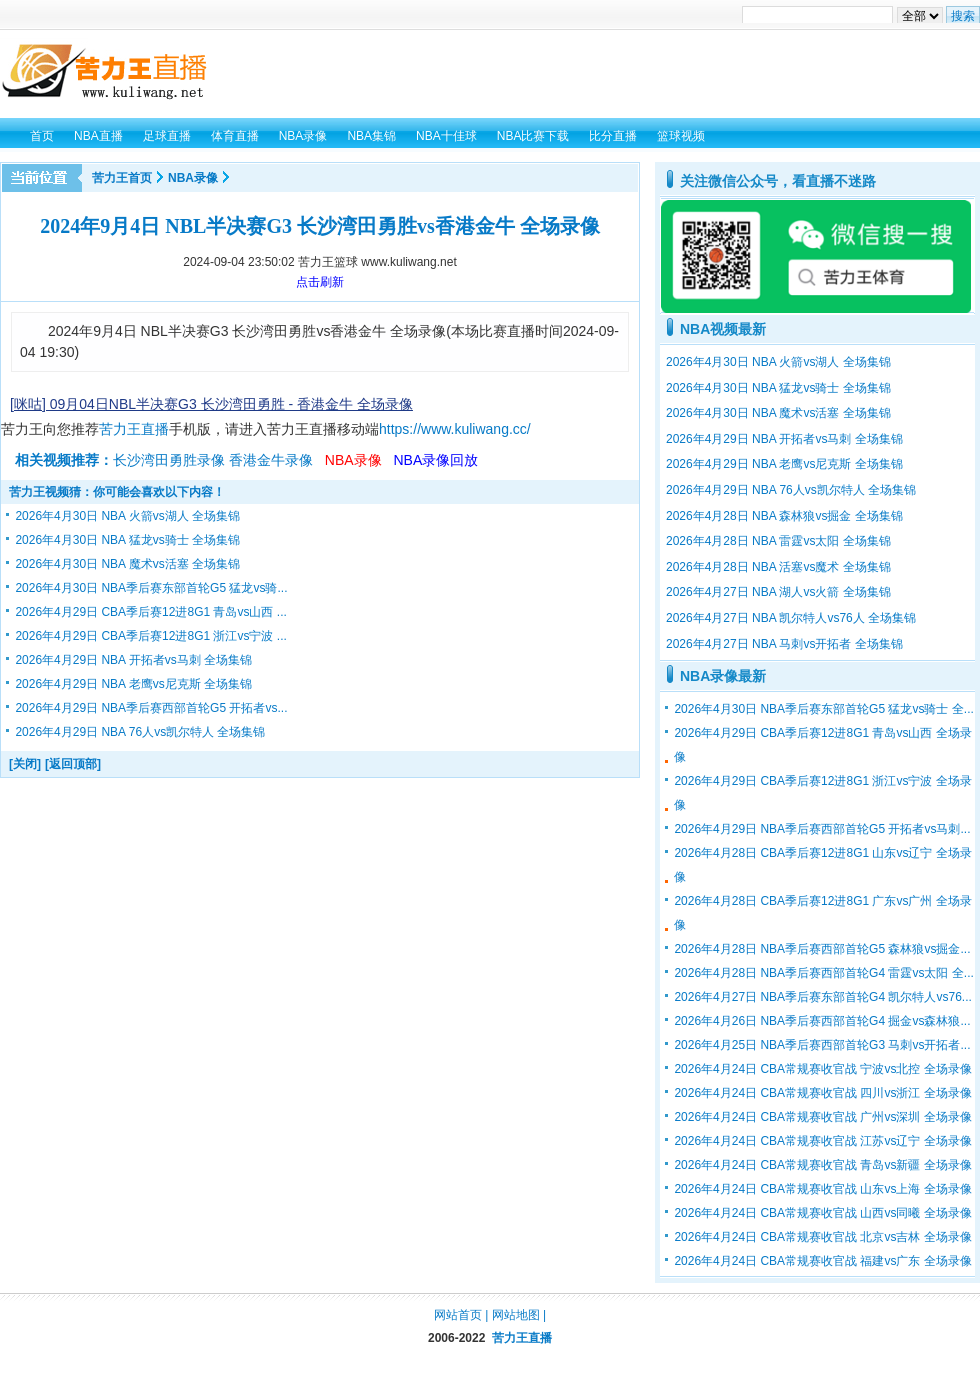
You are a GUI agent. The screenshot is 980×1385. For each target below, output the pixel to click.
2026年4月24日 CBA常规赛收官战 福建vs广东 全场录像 (822, 1261)
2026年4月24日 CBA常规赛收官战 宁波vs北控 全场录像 (822, 1069)
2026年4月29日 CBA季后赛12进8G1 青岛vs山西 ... (150, 612)
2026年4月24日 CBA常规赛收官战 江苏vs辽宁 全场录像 (822, 1141)
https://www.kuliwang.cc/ (455, 429)
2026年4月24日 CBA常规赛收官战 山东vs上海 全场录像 (822, 1189)
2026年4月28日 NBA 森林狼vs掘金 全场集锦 (784, 516)
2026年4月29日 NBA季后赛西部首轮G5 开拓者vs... (151, 708)
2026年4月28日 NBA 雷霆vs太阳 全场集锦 (778, 541)
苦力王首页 (122, 178)
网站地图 (516, 1315)
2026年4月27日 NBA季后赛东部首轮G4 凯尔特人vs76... (822, 997)
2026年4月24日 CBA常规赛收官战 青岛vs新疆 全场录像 (822, 1165)
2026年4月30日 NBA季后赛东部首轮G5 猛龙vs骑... (151, 588)
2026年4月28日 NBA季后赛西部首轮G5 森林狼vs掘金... (822, 949)
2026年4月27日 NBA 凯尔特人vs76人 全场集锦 (791, 618)
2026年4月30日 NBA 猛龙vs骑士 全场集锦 (127, 540)
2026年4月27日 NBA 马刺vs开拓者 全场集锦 (784, 644)
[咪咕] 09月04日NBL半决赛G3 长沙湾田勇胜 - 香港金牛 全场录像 (211, 404)
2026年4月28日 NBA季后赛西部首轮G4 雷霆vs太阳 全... (823, 973)
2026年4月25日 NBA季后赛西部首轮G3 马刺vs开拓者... (822, 1045)
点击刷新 (320, 282)
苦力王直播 (134, 429)
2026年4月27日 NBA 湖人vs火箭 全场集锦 (778, 592)
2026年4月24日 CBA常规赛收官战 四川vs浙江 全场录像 (822, 1093)
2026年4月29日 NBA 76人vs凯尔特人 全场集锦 (140, 732)
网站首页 (458, 1315)
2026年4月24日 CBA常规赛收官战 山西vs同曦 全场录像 (822, 1213)
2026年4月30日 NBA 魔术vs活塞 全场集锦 (127, 564)
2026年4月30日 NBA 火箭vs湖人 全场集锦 (127, 516)
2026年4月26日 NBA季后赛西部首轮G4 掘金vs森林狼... (822, 1021)
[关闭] (25, 764)
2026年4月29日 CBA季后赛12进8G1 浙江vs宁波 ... (150, 636)
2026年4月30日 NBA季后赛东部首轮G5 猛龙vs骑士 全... (823, 709)
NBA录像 (193, 178)
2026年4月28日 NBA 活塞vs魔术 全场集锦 (778, 567)
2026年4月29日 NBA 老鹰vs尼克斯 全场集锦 (133, 684)
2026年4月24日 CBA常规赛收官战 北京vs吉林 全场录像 (822, 1237)
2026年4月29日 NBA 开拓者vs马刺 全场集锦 (133, 660)
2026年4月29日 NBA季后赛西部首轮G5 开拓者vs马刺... (822, 829)
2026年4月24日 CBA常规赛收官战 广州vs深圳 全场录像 (822, 1117)
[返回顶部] (73, 764)
